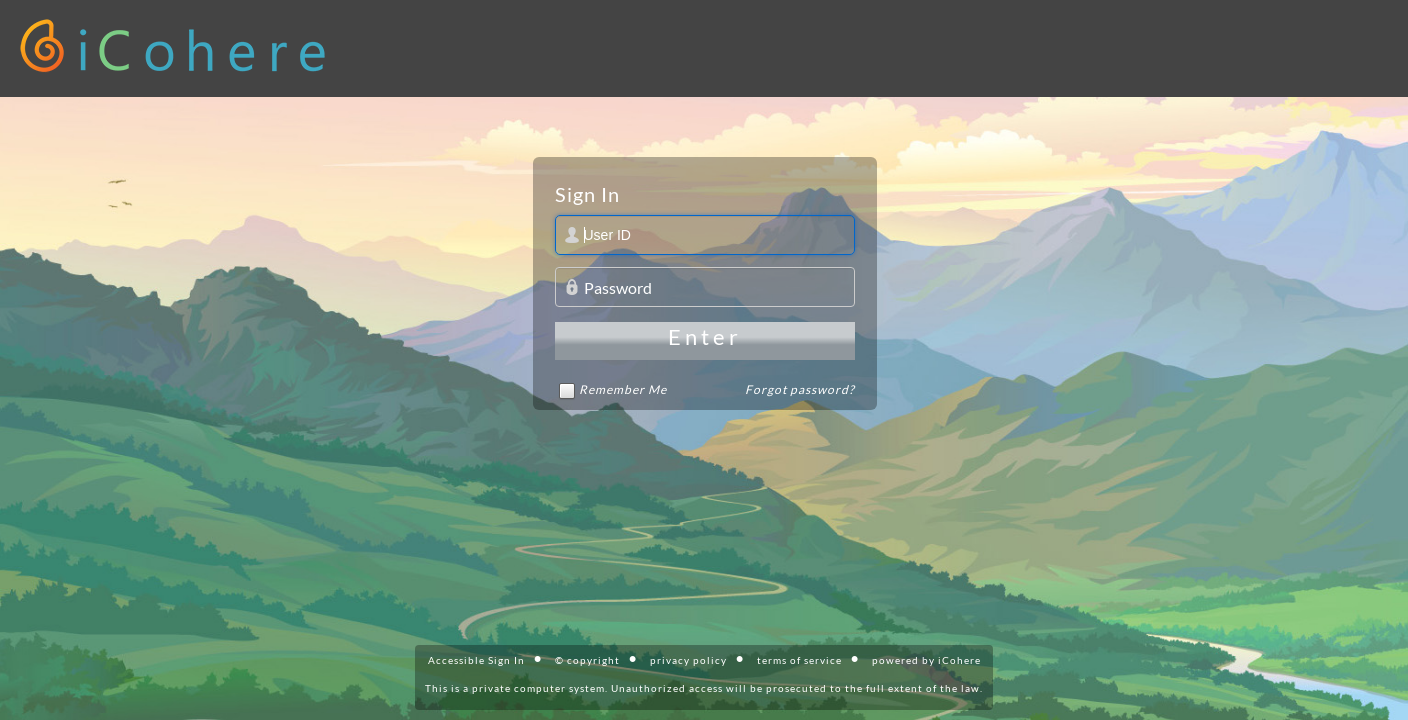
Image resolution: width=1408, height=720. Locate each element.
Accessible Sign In (476, 660)
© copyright (587, 660)
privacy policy (688, 660)
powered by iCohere (926, 660)
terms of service (799, 660)
